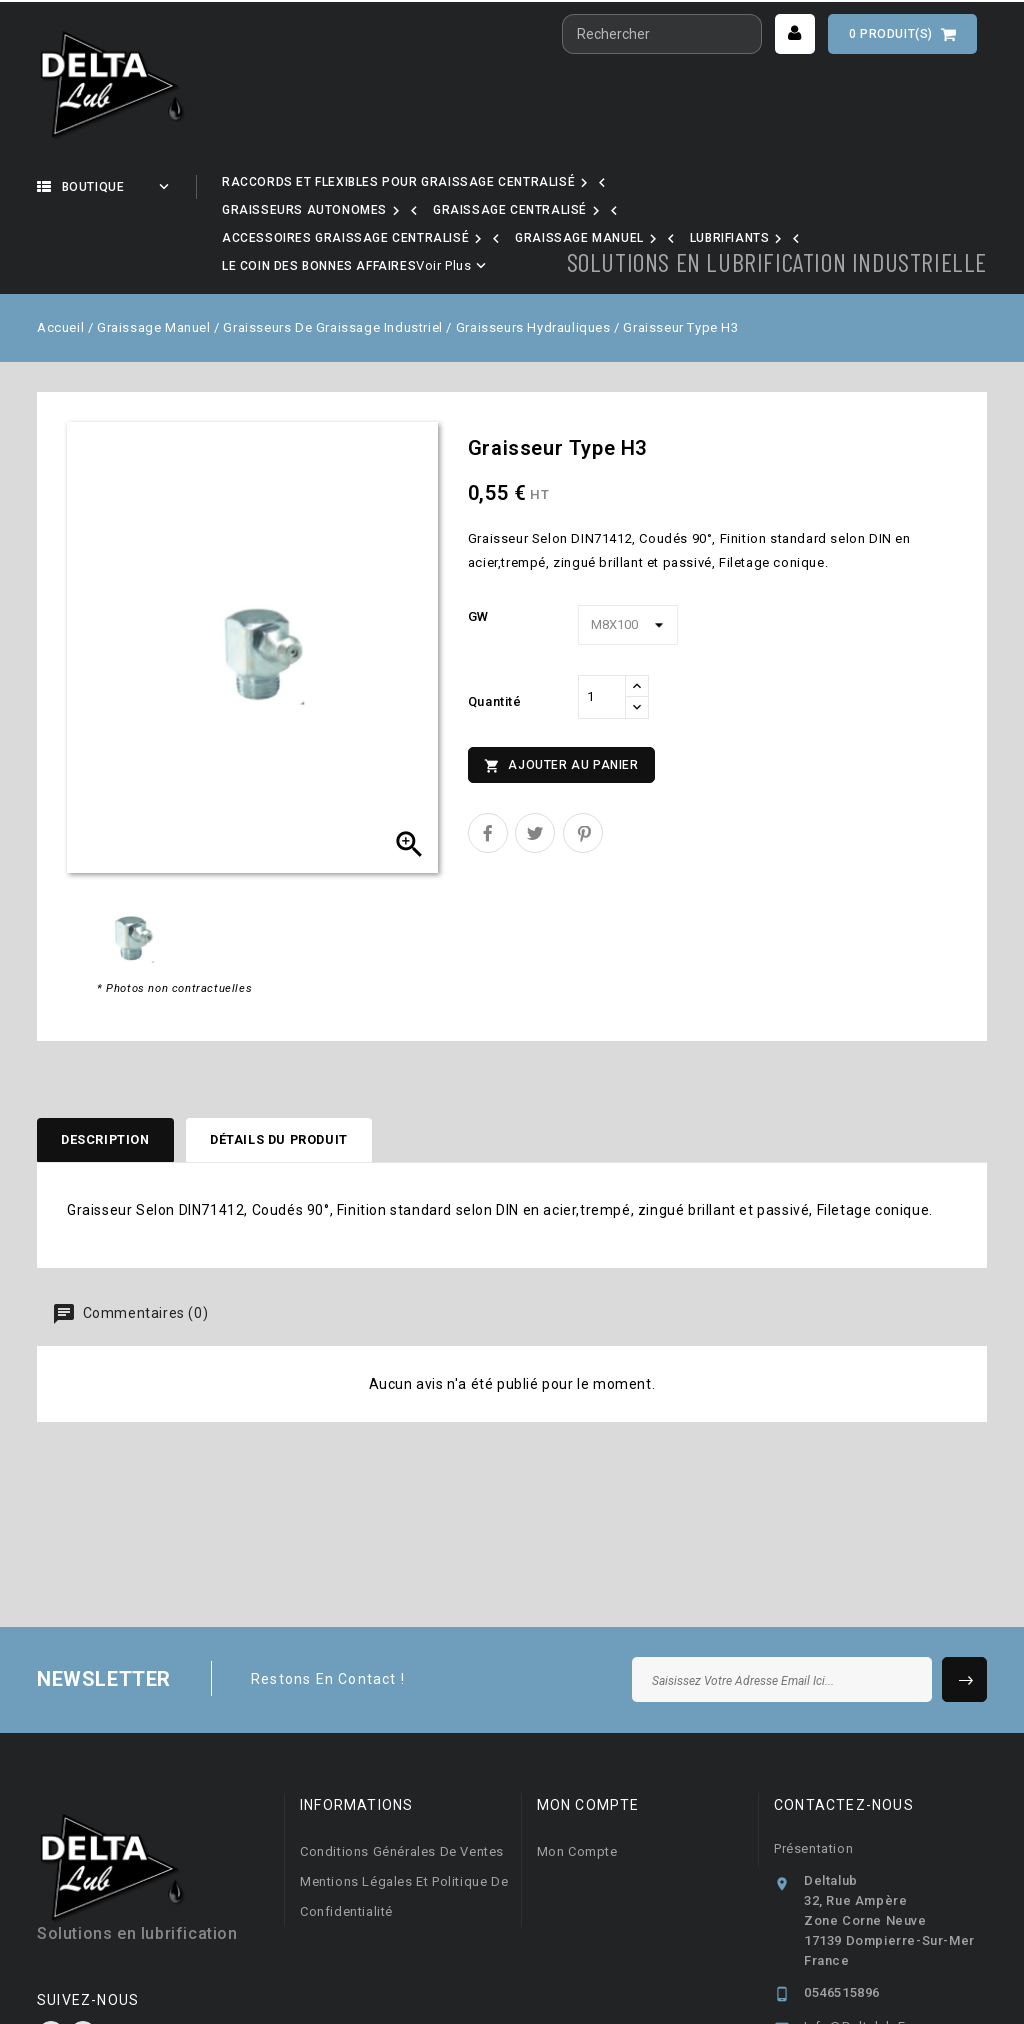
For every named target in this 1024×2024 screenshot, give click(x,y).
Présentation (813, 1773)
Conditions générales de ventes (402, 1776)
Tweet (535, 754)
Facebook (51, 1960)
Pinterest (583, 754)
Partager (488, 754)
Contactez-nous (844, 1730)
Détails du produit (305, 1062)
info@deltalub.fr (857, 1951)
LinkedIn (83, 1960)
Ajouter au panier (561, 687)
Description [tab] (113, 1062)
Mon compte (577, 1776)
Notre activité (297, 187)
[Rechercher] (662, 34)
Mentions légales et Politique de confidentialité (404, 1821)
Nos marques (454, 187)
